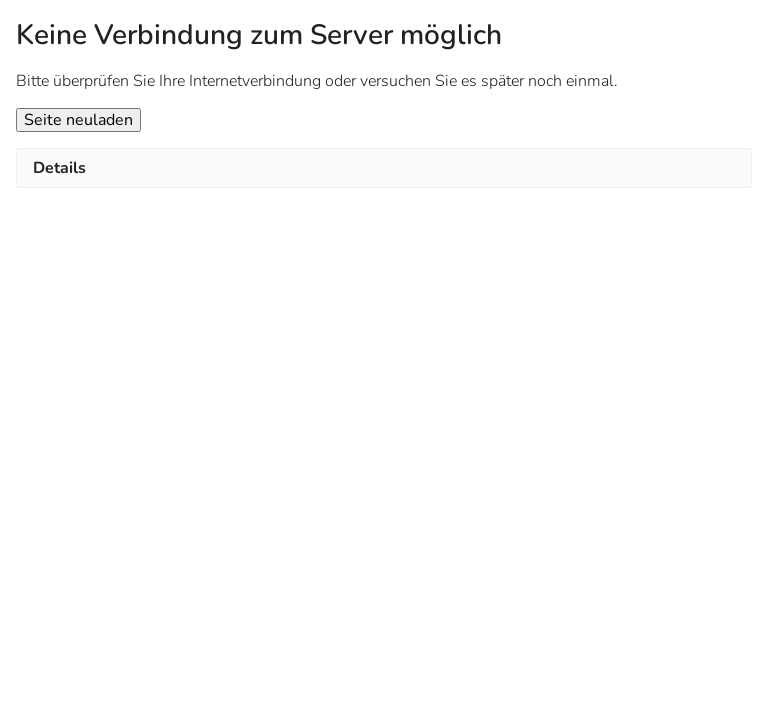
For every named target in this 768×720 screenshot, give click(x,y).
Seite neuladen (78, 120)
